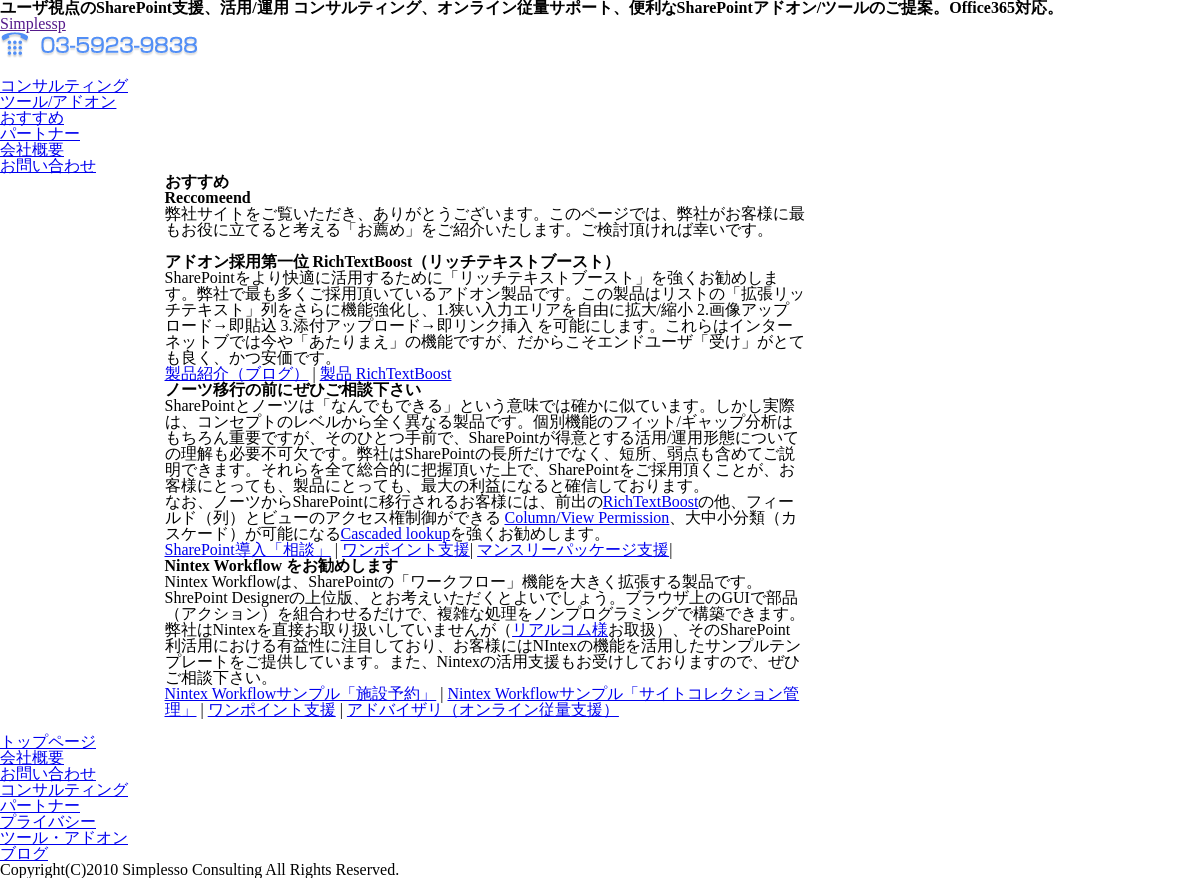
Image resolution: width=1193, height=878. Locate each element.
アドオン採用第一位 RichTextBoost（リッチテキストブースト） (393, 261)
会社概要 (32, 757)
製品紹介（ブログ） (237, 373)
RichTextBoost (651, 501)
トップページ (48, 741)
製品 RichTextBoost (386, 373)
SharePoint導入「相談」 (248, 549)
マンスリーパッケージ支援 (573, 549)
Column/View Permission (587, 517)
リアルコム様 (560, 629)
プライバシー (48, 821)
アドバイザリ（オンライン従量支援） (483, 709)
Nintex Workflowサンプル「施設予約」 (301, 693)
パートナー (40, 805)
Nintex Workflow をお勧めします (281, 565)
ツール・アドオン (64, 837)
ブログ (24, 853)
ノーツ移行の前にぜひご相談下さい (293, 389)
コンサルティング (64, 789)
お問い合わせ (48, 773)
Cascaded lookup (396, 533)
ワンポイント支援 (406, 549)
